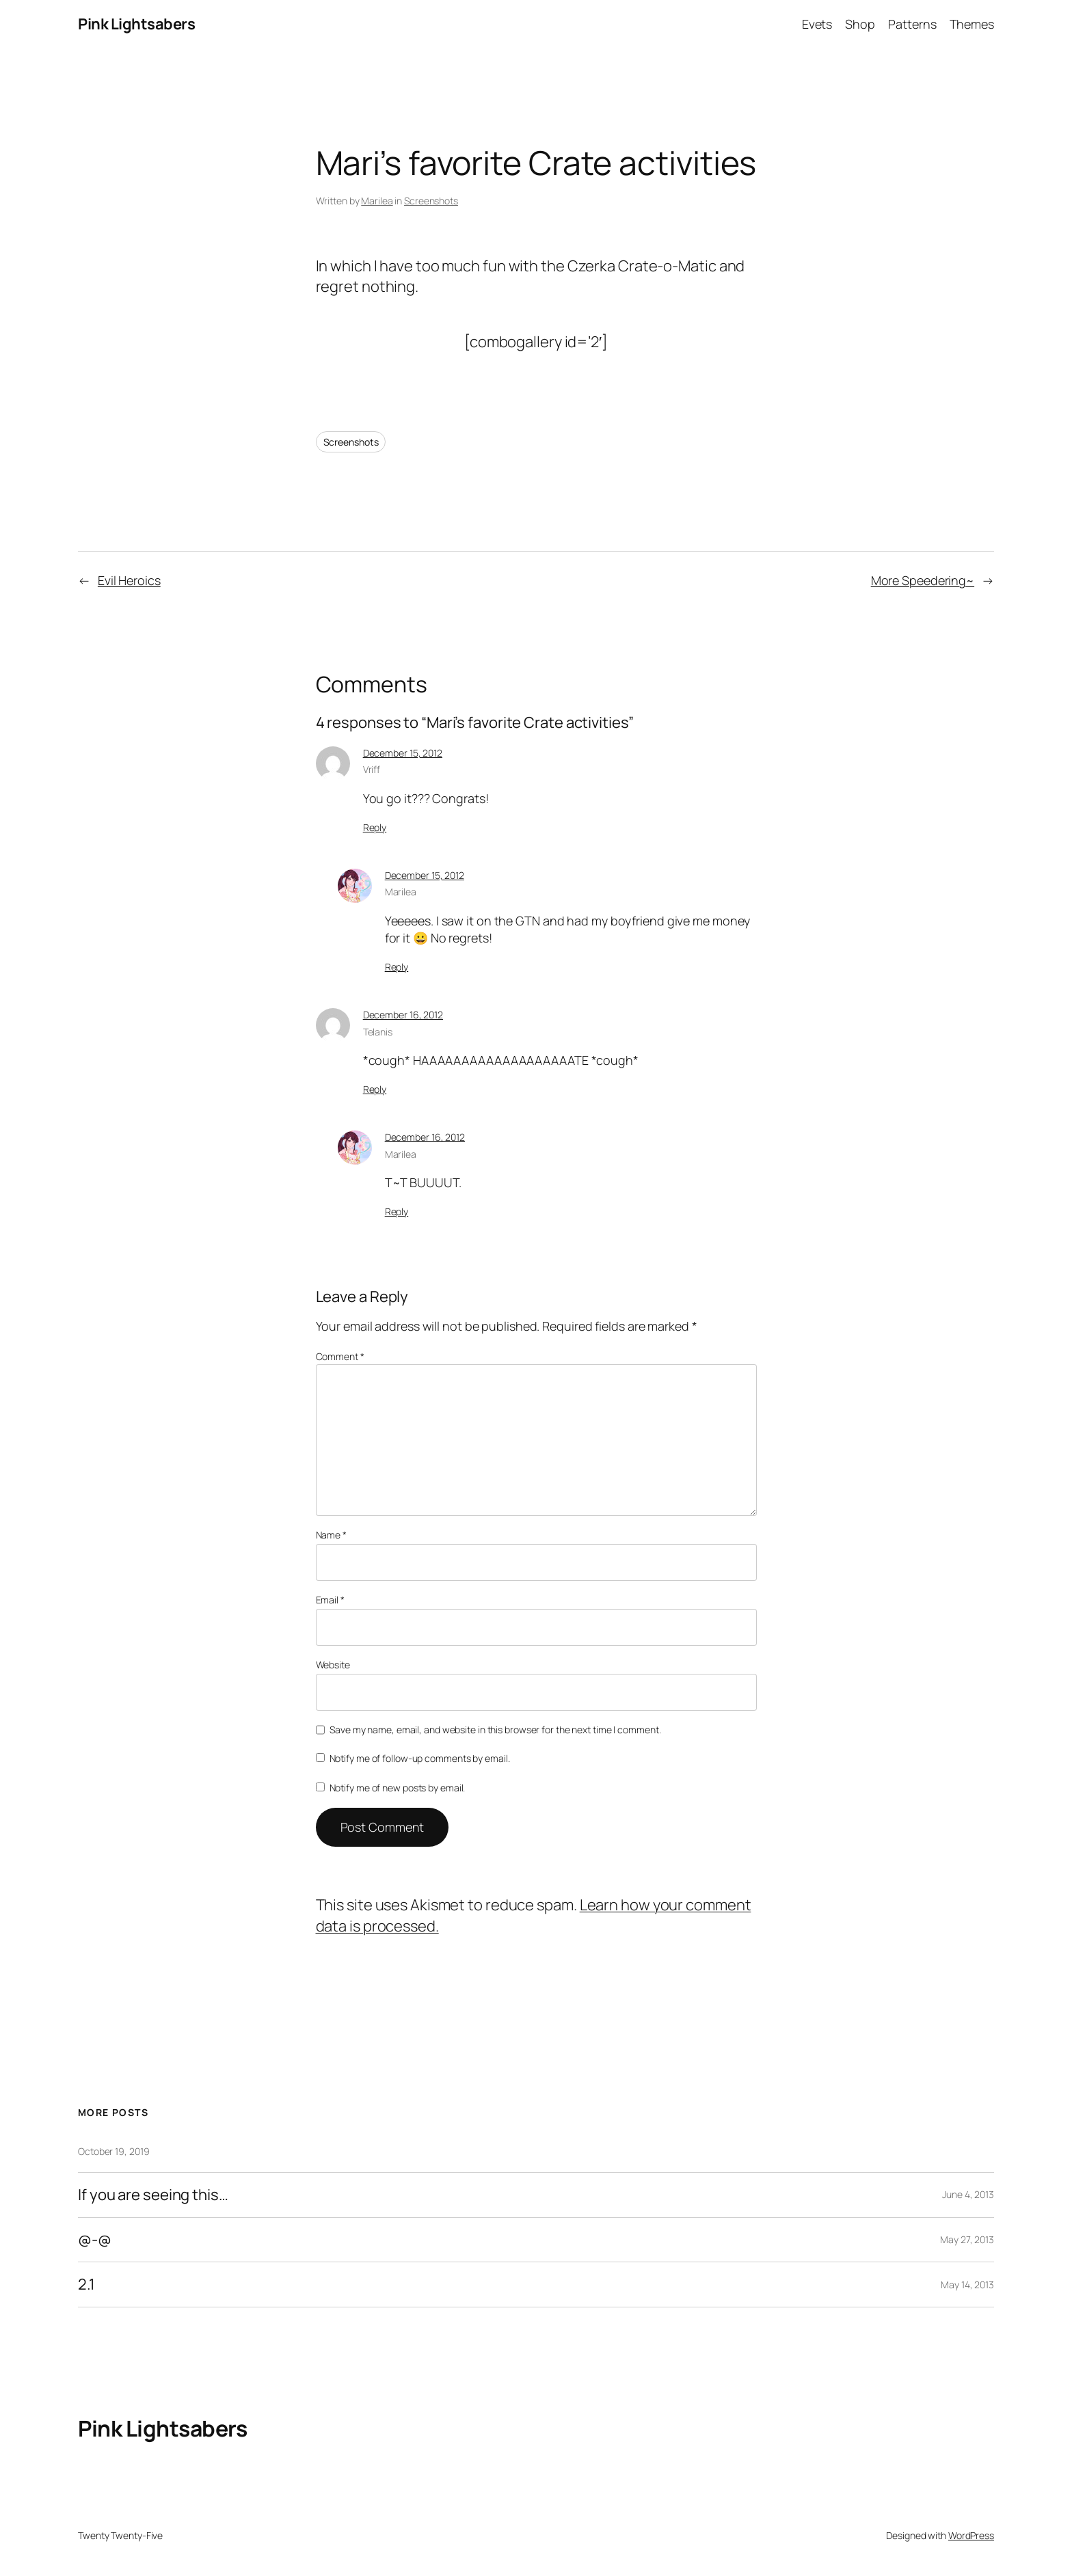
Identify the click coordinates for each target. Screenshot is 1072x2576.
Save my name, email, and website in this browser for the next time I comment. (495, 1729)
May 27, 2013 (967, 2239)
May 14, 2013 (967, 2284)
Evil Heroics (129, 580)
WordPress (971, 2535)
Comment (340, 1356)
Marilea (376, 200)
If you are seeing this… (153, 2195)
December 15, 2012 (402, 752)
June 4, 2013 (968, 2194)
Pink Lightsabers (136, 24)
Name (331, 1534)
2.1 (86, 2284)
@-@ (94, 2240)
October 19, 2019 (113, 2151)
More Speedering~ (922, 580)
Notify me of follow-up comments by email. (420, 1758)
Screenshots (431, 200)
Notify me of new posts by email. (398, 1787)
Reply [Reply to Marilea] (397, 966)
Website (333, 1664)
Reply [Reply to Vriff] (375, 827)
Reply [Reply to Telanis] (375, 1089)
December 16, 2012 (403, 1014)
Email (330, 1599)
